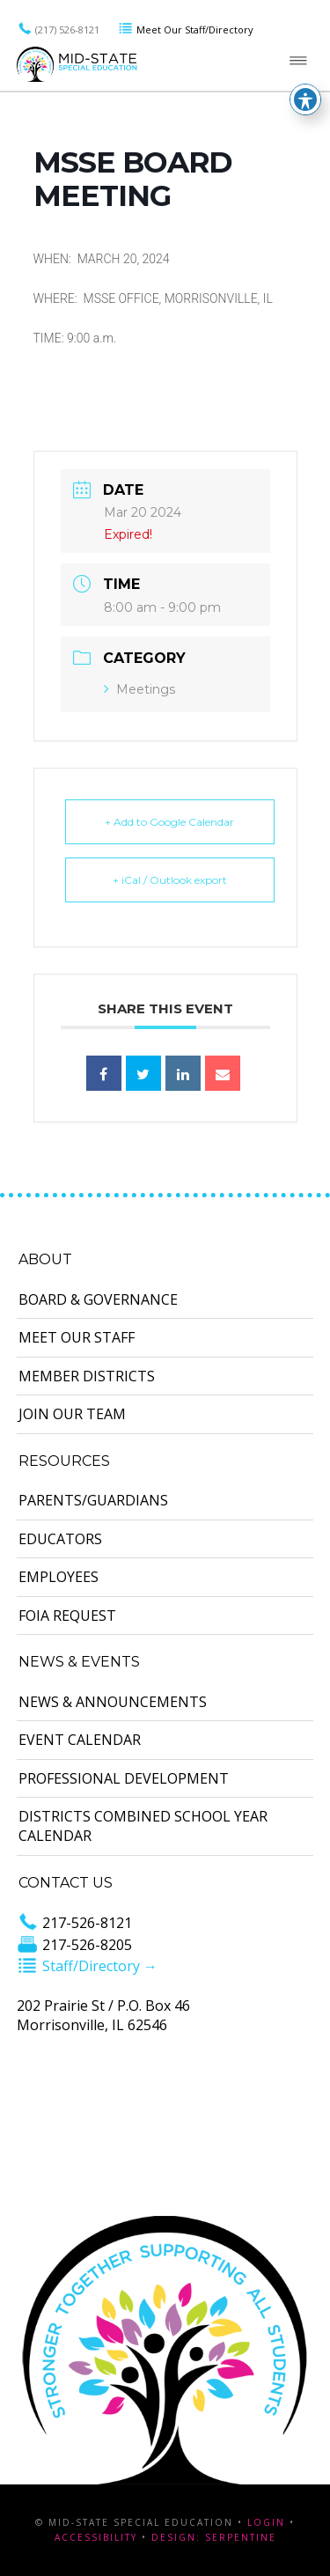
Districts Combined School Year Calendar (143, 1826)
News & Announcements (112, 1701)
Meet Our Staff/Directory (185, 29)
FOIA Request (67, 1615)
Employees (58, 1576)
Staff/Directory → (87, 1966)
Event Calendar (79, 1739)
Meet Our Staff (76, 1337)
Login (266, 2522)
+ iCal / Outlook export (170, 880)
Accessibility (96, 2537)
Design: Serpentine (213, 2537)
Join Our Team (72, 1414)
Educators (60, 1539)
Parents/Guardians (93, 1500)
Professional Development (123, 1778)
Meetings (139, 689)
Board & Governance (98, 1299)
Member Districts (86, 1376)
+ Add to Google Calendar (169, 821)
